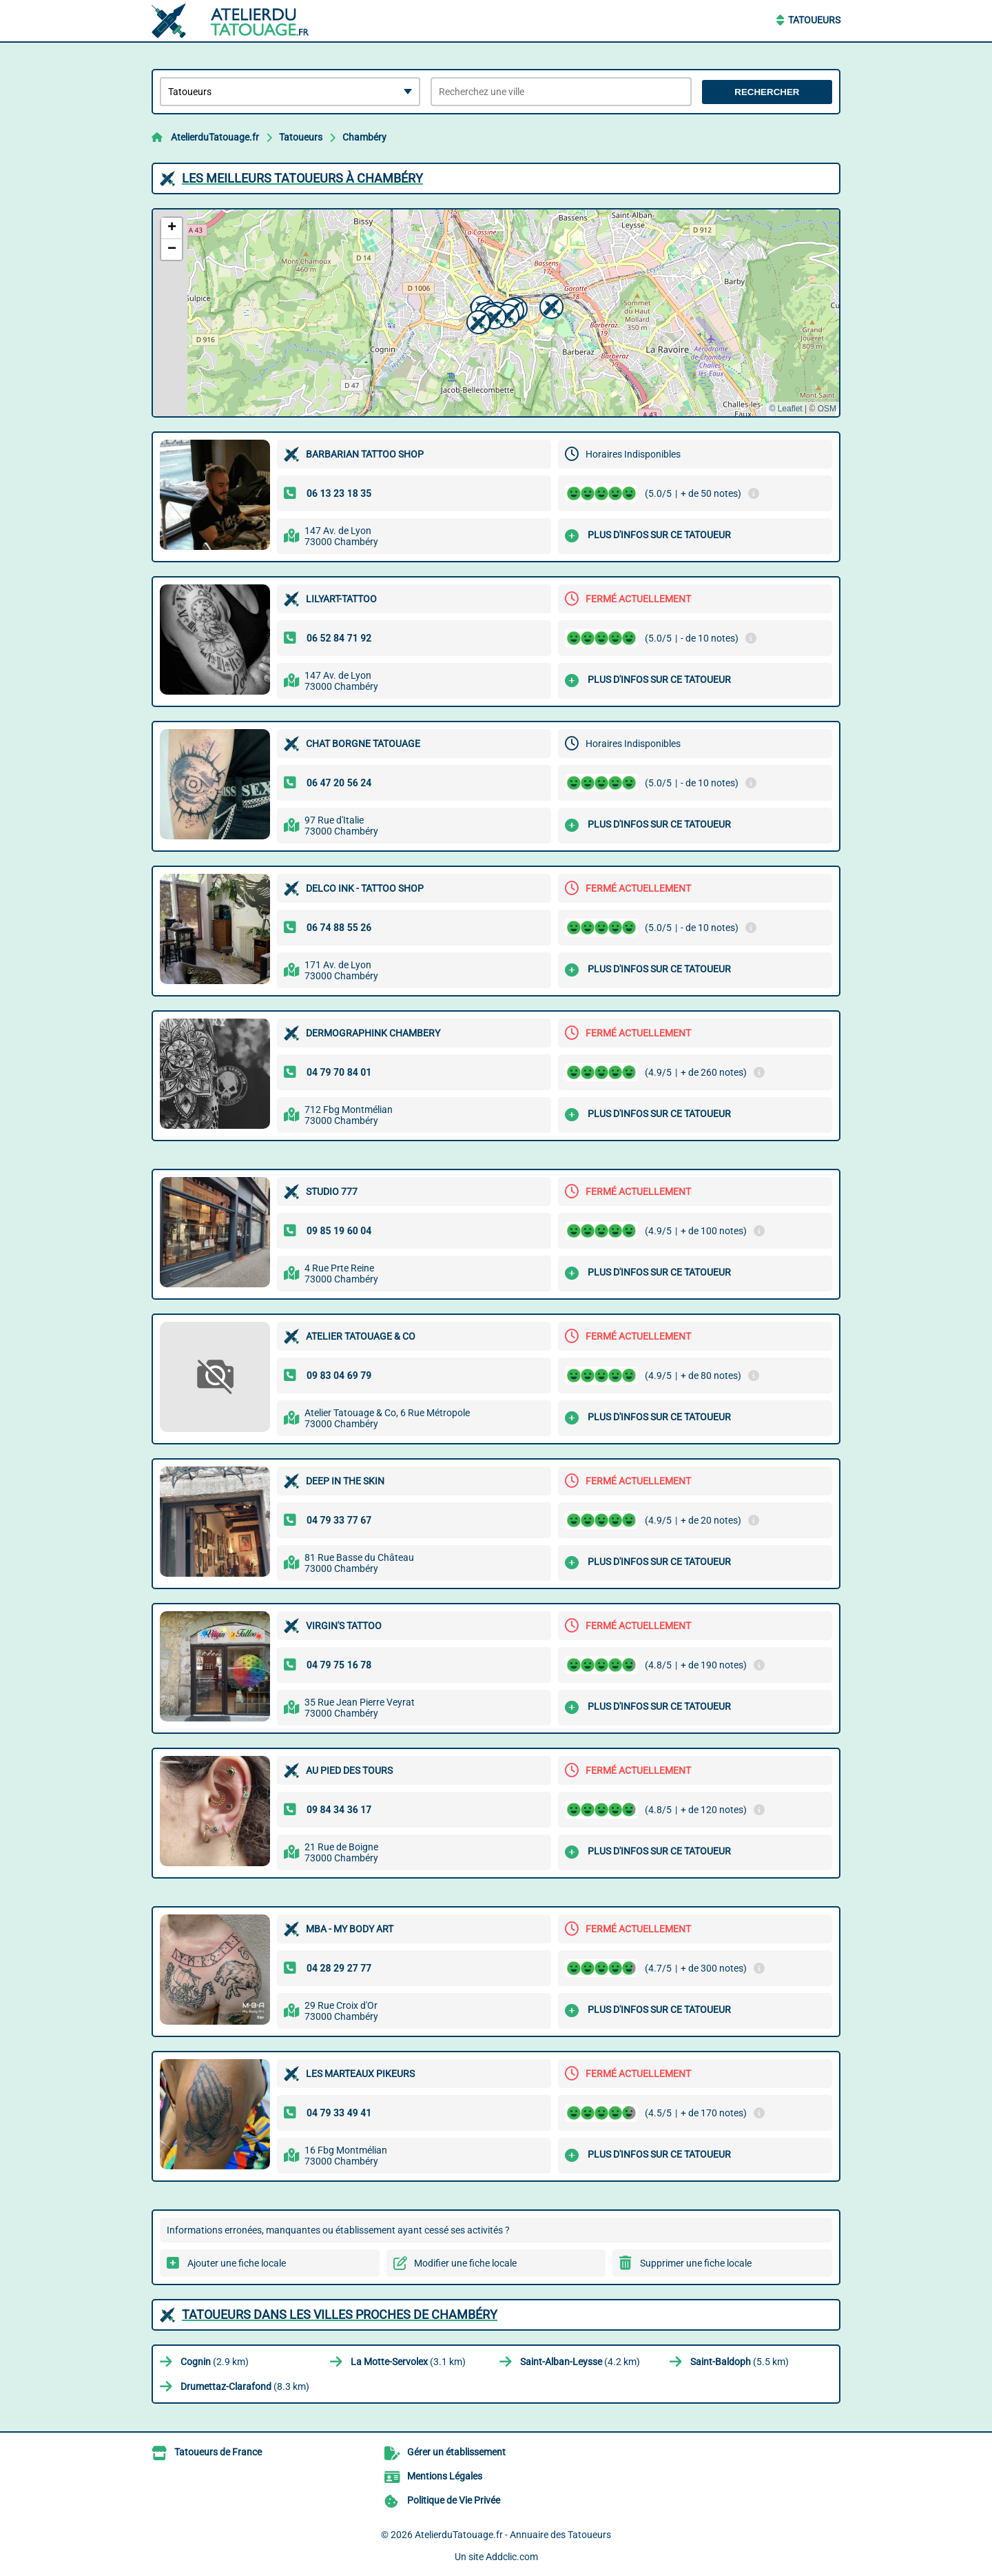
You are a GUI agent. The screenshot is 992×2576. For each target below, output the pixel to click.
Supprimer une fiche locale (696, 2263)
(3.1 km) (408, 2361)
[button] (476, 320)
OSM (827, 408)
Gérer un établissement (456, 2451)
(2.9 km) (214, 2361)
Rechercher (766, 92)
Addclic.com (512, 2556)
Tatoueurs (814, 19)
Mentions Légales (444, 2476)
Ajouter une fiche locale (236, 2263)
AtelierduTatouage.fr (215, 137)
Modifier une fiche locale (465, 2263)
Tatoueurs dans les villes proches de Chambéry (339, 2314)
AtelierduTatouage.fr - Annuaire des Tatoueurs (513, 2534)
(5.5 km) (739, 2361)
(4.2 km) (580, 2361)
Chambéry (364, 137)
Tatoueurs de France (218, 2451)
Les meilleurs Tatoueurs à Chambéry (302, 178)
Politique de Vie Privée (453, 2500)
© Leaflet (785, 408)
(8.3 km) (244, 2386)
